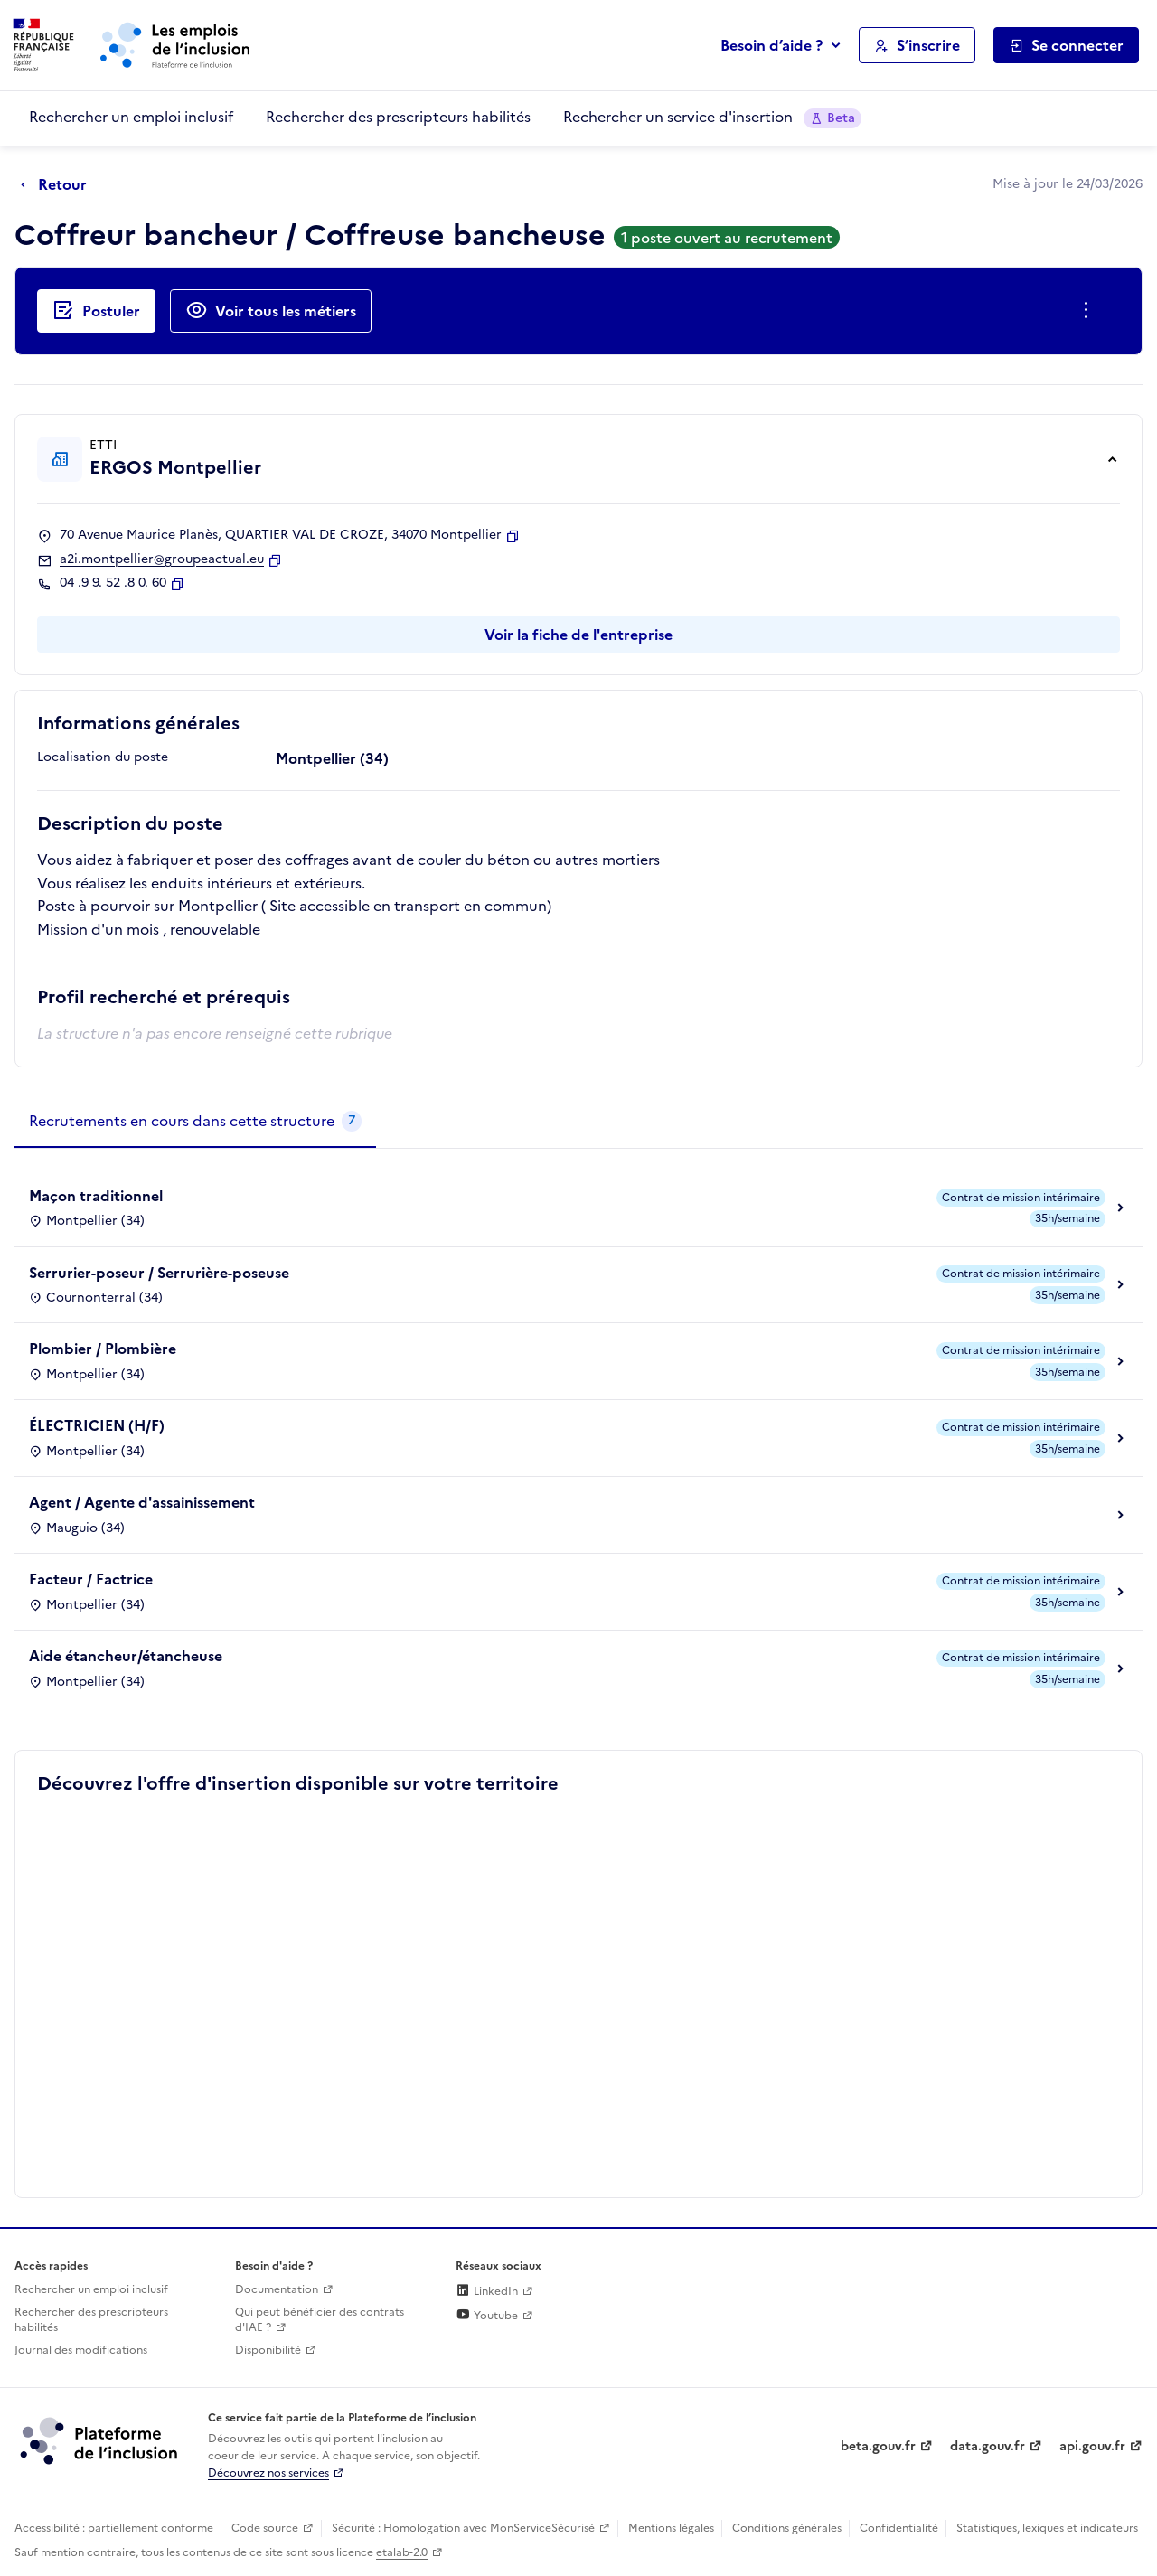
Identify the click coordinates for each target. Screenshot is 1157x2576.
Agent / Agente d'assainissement (142, 1502)
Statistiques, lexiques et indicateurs (1047, 2528)
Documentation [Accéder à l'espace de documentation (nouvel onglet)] (276, 2289)
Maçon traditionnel (96, 1196)
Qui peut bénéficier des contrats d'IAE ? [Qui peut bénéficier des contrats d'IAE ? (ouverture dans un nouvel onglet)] (319, 2320)
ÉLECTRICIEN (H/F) (97, 1425)
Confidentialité (899, 2528)
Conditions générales (787, 2528)
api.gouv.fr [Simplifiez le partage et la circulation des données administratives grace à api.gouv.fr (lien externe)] (1092, 2446)
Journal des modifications (80, 2350)
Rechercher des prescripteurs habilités (398, 116)
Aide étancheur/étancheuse (125, 1656)
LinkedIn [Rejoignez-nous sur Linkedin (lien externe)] (487, 2291)
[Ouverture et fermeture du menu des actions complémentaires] (1089, 311)
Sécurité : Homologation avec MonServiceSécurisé (463, 2528)
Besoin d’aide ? (771, 45)
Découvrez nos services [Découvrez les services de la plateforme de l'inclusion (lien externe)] (268, 2473)
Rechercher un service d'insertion (712, 117)
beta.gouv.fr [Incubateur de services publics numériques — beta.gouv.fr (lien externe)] (878, 2446)
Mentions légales (671, 2528)
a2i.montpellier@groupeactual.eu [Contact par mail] (162, 559)
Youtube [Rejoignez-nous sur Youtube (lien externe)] (487, 2316)
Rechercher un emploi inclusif (131, 116)
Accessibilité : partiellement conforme (113, 2528)
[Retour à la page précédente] (58, 185)
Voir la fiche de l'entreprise (578, 634)
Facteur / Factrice (91, 1579)
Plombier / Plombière (102, 1348)
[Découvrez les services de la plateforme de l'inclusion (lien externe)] (100, 2440)
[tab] (195, 1121)
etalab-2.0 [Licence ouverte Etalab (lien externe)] (402, 2552)
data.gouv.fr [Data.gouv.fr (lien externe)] (987, 2446)
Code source (264, 2528)
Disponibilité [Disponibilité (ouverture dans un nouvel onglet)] (268, 2350)
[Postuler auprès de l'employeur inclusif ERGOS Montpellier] (96, 311)
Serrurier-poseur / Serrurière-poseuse (159, 1272)
